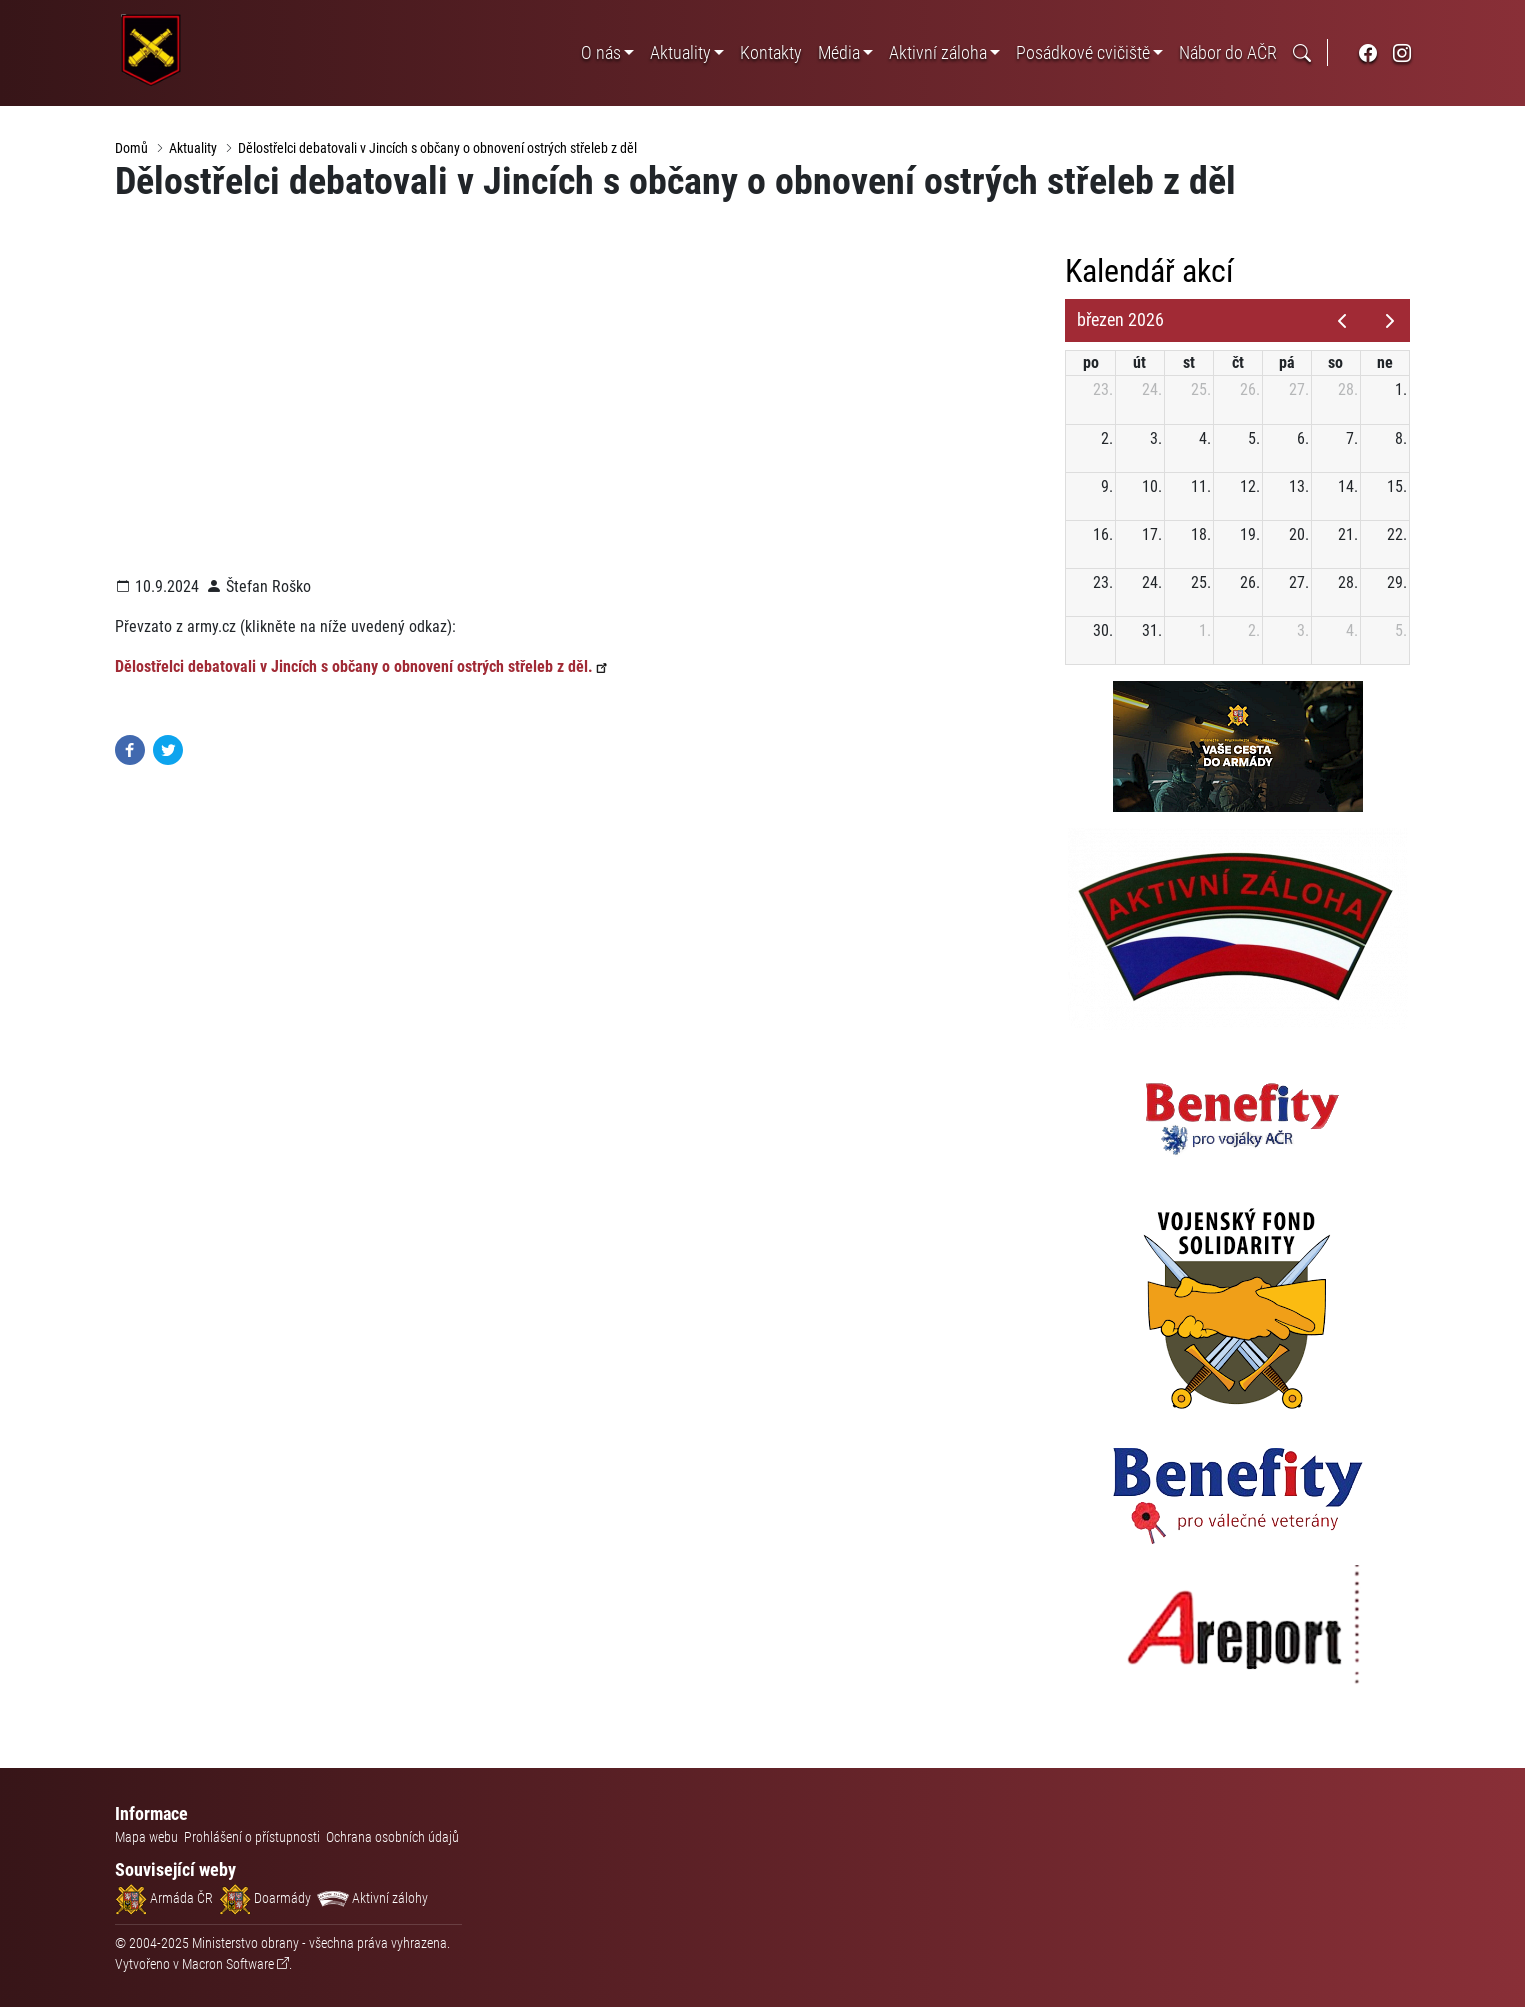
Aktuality (680, 52)
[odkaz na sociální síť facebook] (1368, 52)
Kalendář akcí (1155, 272)
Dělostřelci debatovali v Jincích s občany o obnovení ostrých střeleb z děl (437, 148)
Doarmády (265, 1898)
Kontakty (771, 52)
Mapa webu (146, 1837)
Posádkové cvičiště (1083, 52)
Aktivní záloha (938, 52)
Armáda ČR (164, 1898)
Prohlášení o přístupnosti (252, 1837)
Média (839, 52)
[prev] (1342, 321)
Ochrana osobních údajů (392, 1837)
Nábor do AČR (1228, 52)
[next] (1390, 321)
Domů (131, 148)
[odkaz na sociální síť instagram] (1402, 52)
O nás (601, 52)
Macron (228, 1964)
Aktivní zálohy (372, 1898)
